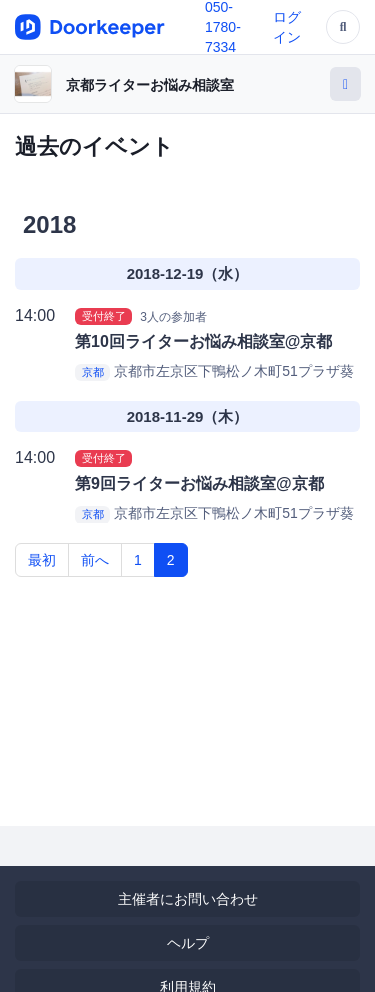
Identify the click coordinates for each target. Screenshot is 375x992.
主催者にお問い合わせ (188, 899)
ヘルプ (188, 943)
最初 (42, 560)
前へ (95, 560)
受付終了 (104, 316)
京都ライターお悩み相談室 (150, 85)
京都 (93, 372)
